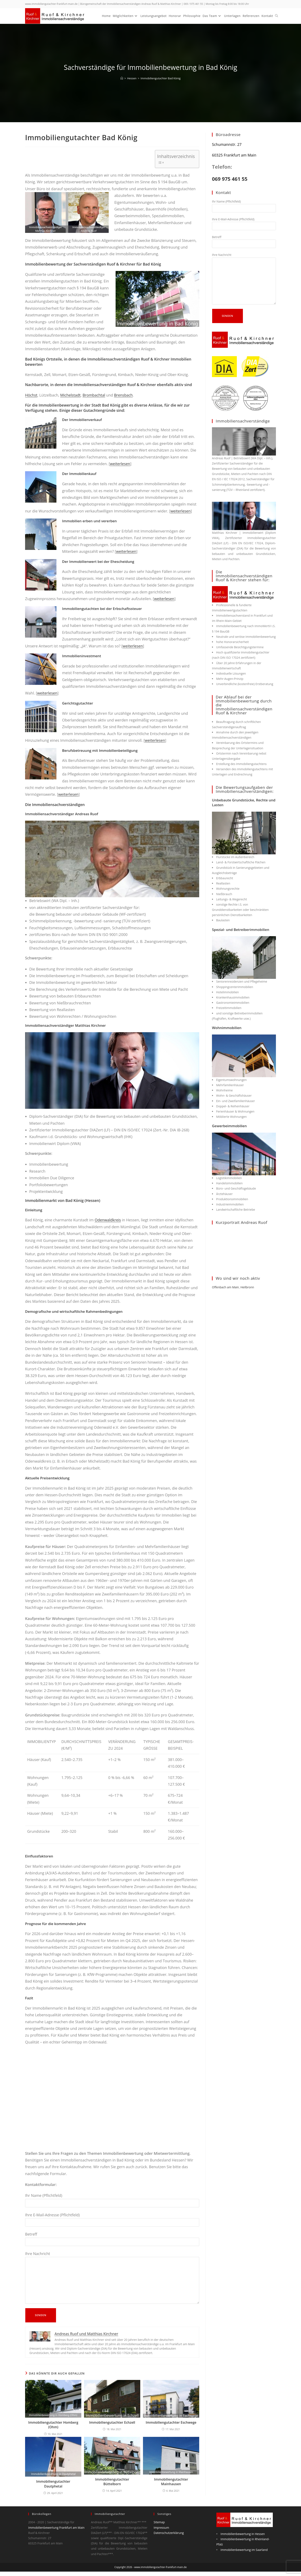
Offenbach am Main (225, 1287)
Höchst (31, 395)
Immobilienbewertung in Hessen (243, 2534)
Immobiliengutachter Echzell (112, 2422)
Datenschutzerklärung (169, 2533)
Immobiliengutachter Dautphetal (53, 2483)
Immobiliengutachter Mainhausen (171, 2481)
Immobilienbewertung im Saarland (244, 2550)
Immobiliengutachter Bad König (161, 78)
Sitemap (159, 2522)
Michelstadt (70, 395)
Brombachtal (94, 395)
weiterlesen (120, 463)
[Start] (121, 78)
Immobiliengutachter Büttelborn (112, 2481)
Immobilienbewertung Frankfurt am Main (56, 2528)
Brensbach (123, 395)
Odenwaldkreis (108, 1219)
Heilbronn (247, 1287)
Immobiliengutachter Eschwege (171, 2422)
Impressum (161, 2528)
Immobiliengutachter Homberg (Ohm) (53, 2424)
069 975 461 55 (229, 178)
